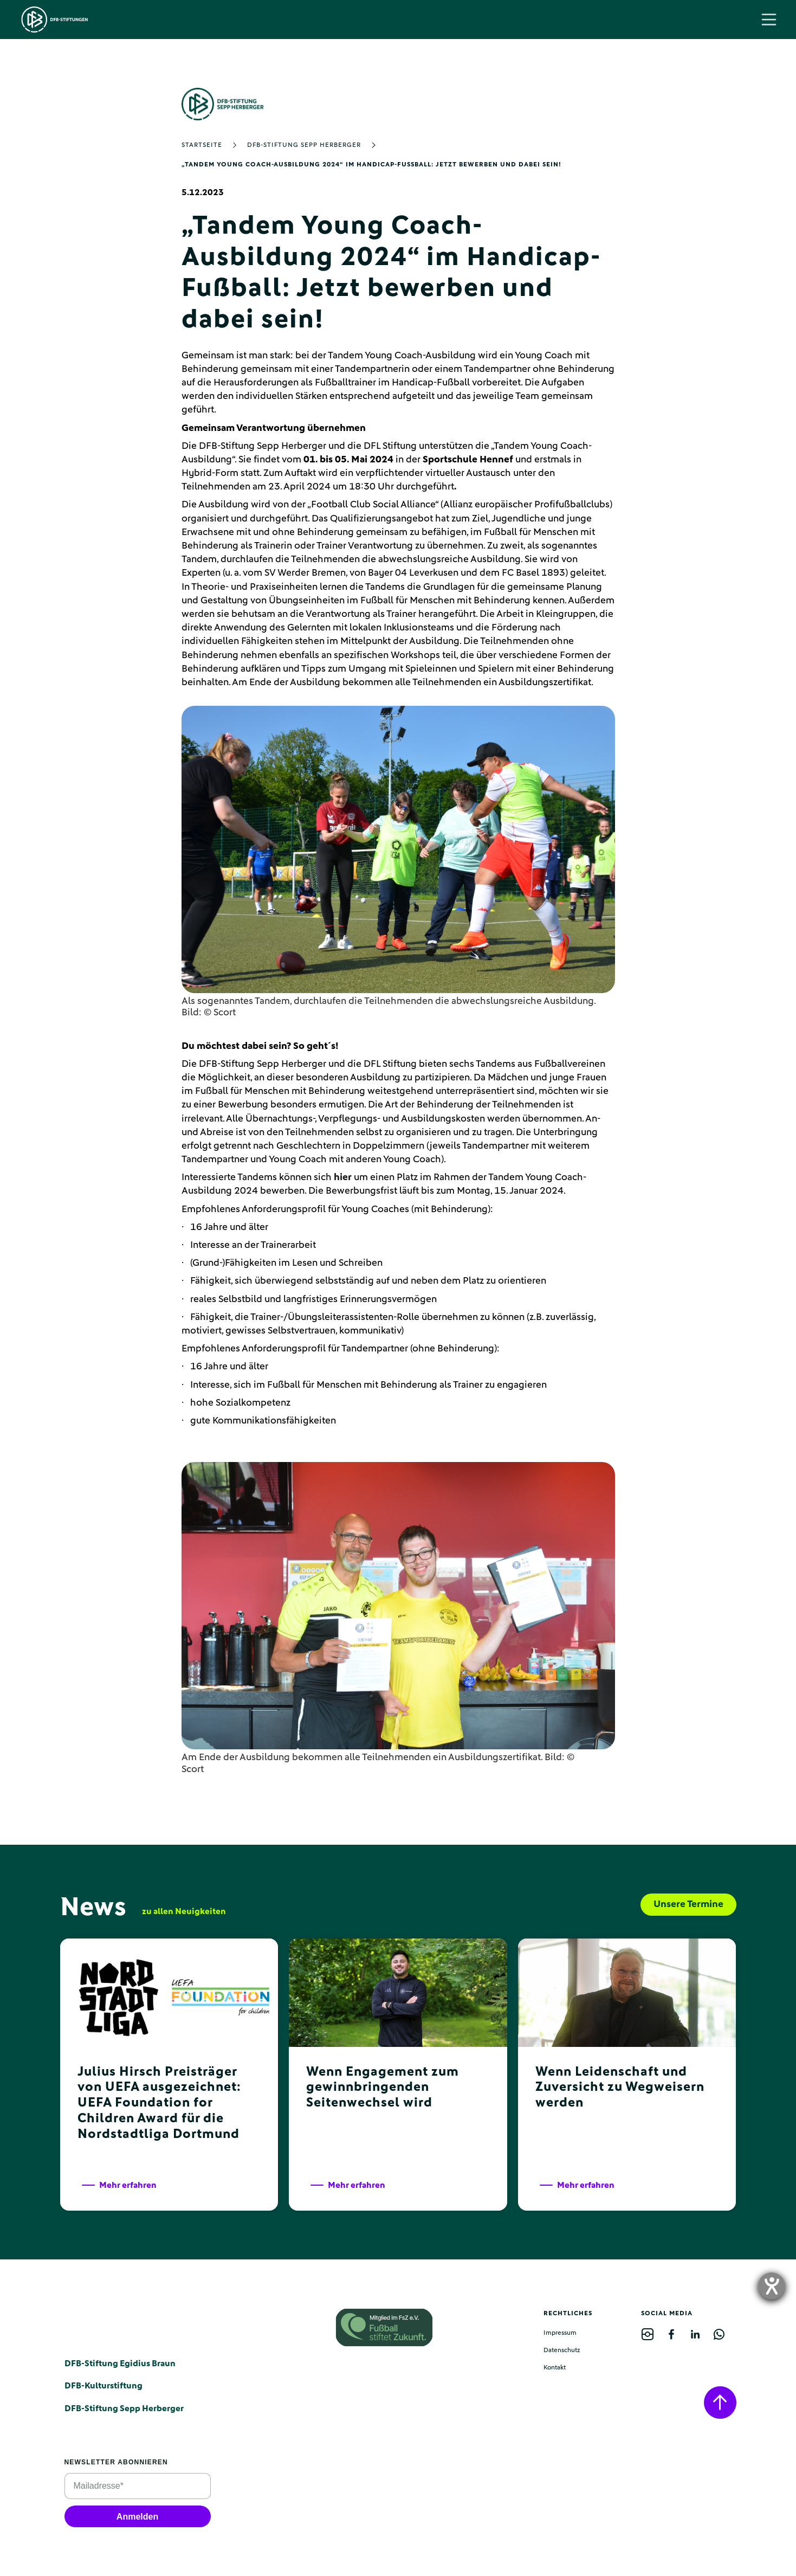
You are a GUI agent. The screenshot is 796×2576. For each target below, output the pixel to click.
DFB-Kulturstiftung (103, 2385)
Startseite (202, 145)
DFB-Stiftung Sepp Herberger (304, 145)
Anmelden (137, 2516)
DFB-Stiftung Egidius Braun (120, 2363)
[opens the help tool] (771, 2286)
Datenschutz (561, 2350)
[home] (55, 20)
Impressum (560, 2333)
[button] (769, 19)
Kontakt (554, 2368)
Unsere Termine (688, 1904)
